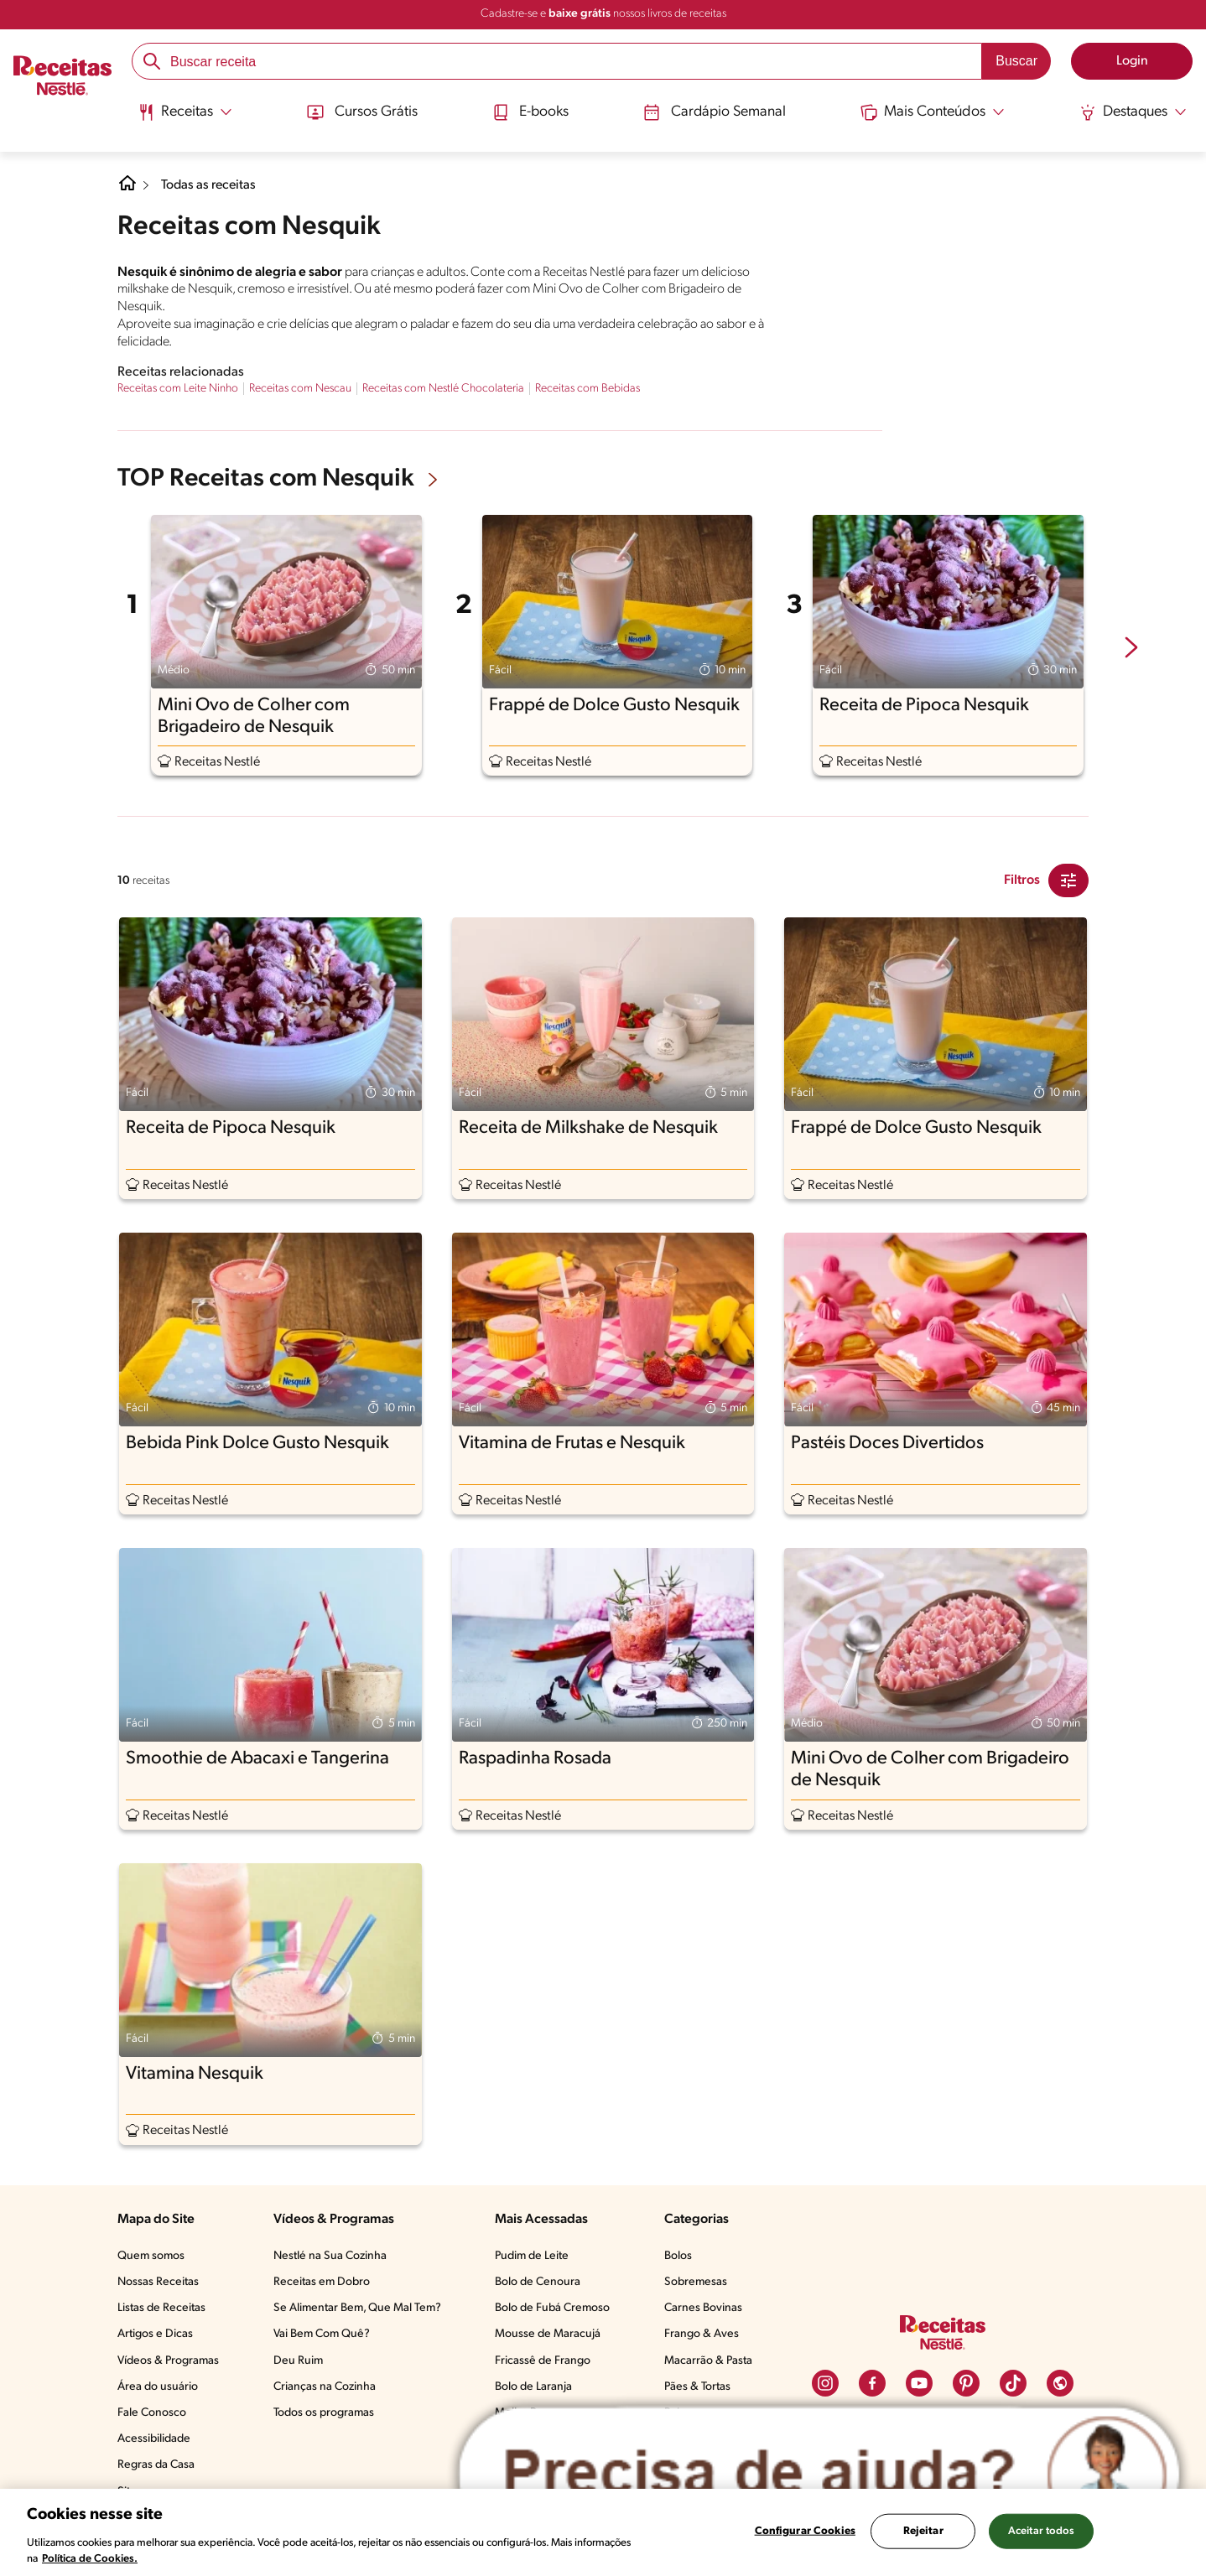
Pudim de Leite (532, 2256)
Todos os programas (323, 2413)
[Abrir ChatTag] (819, 2474)
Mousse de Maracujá (547, 2334)
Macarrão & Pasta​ (708, 2361)
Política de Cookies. (90, 2558)
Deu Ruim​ (298, 2361)
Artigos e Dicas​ (155, 2334)
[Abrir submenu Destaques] (1135, 111)
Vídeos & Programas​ (168, 2361)
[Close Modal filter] (1068, 880)
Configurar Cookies (805, 2531)
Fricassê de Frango (542, 2361)
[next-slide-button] (1131, 649)
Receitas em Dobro (321, 2282)
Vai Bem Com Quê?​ (321, 2334)
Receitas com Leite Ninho (177, 388)
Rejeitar (923, 2531)
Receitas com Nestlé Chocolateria (443, 388)
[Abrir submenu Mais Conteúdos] (934, 111)
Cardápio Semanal (715, 111)
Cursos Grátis (360, 111)
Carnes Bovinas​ (703, 2308)
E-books (529, 111)
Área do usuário (157, 2387)
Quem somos (151, 2256)
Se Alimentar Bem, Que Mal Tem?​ (357, 2308)
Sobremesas (695, 2282)
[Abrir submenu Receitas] (182, 111)
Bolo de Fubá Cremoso (552, 2308)
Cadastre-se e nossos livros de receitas (603, 14)
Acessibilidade (153, 2439)
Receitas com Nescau (300, 388)
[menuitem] (182, 117)
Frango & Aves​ (701, 2334)
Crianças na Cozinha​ (324, 2387)
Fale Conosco (151, 2413)
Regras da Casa (156, 2465)
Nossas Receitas (158, 2282)
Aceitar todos (1041, 2531)
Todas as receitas (209, 185)
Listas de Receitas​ (161, 2308)
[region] (603, 2532)
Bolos (678, 2256)
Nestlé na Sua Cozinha (330, 2256)
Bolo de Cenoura (537, 2282)
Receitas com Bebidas (587, 388)
